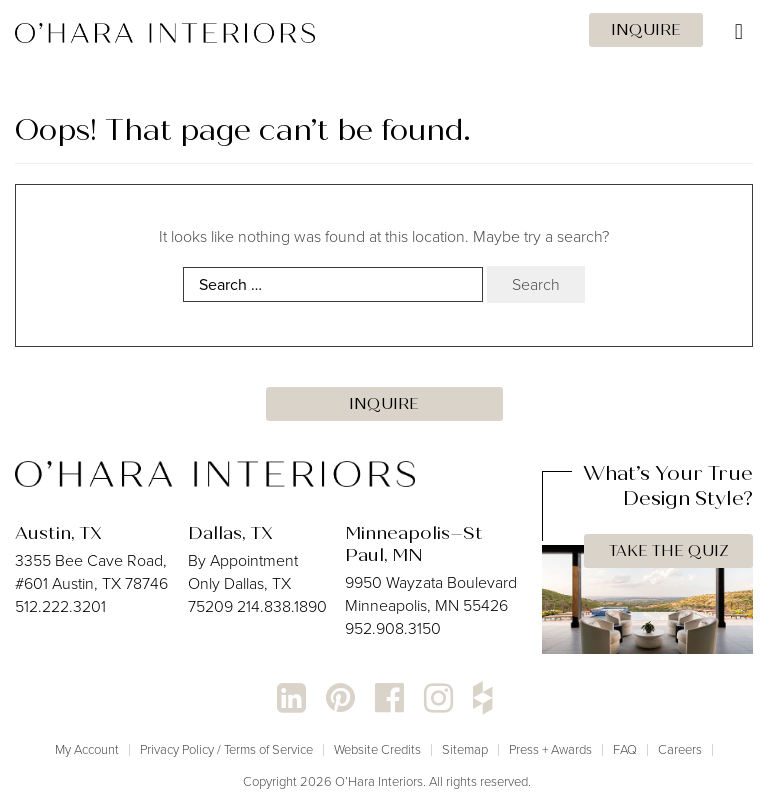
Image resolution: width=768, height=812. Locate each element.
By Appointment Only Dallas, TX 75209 (243, 583)
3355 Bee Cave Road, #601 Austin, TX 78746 (91, 572)
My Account (87, 749)
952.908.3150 (393, 628)
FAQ (625, 749)
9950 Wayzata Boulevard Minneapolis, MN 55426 (431, 594)
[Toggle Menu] (384, 32)
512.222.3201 (60, 606)
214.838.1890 (282, 606)
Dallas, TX (230, 533)
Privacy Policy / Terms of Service (226, 749)
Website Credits (377, 749)
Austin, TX (58, 533)
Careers (680, 749)
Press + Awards (550, 749)
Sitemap (465, 749)
